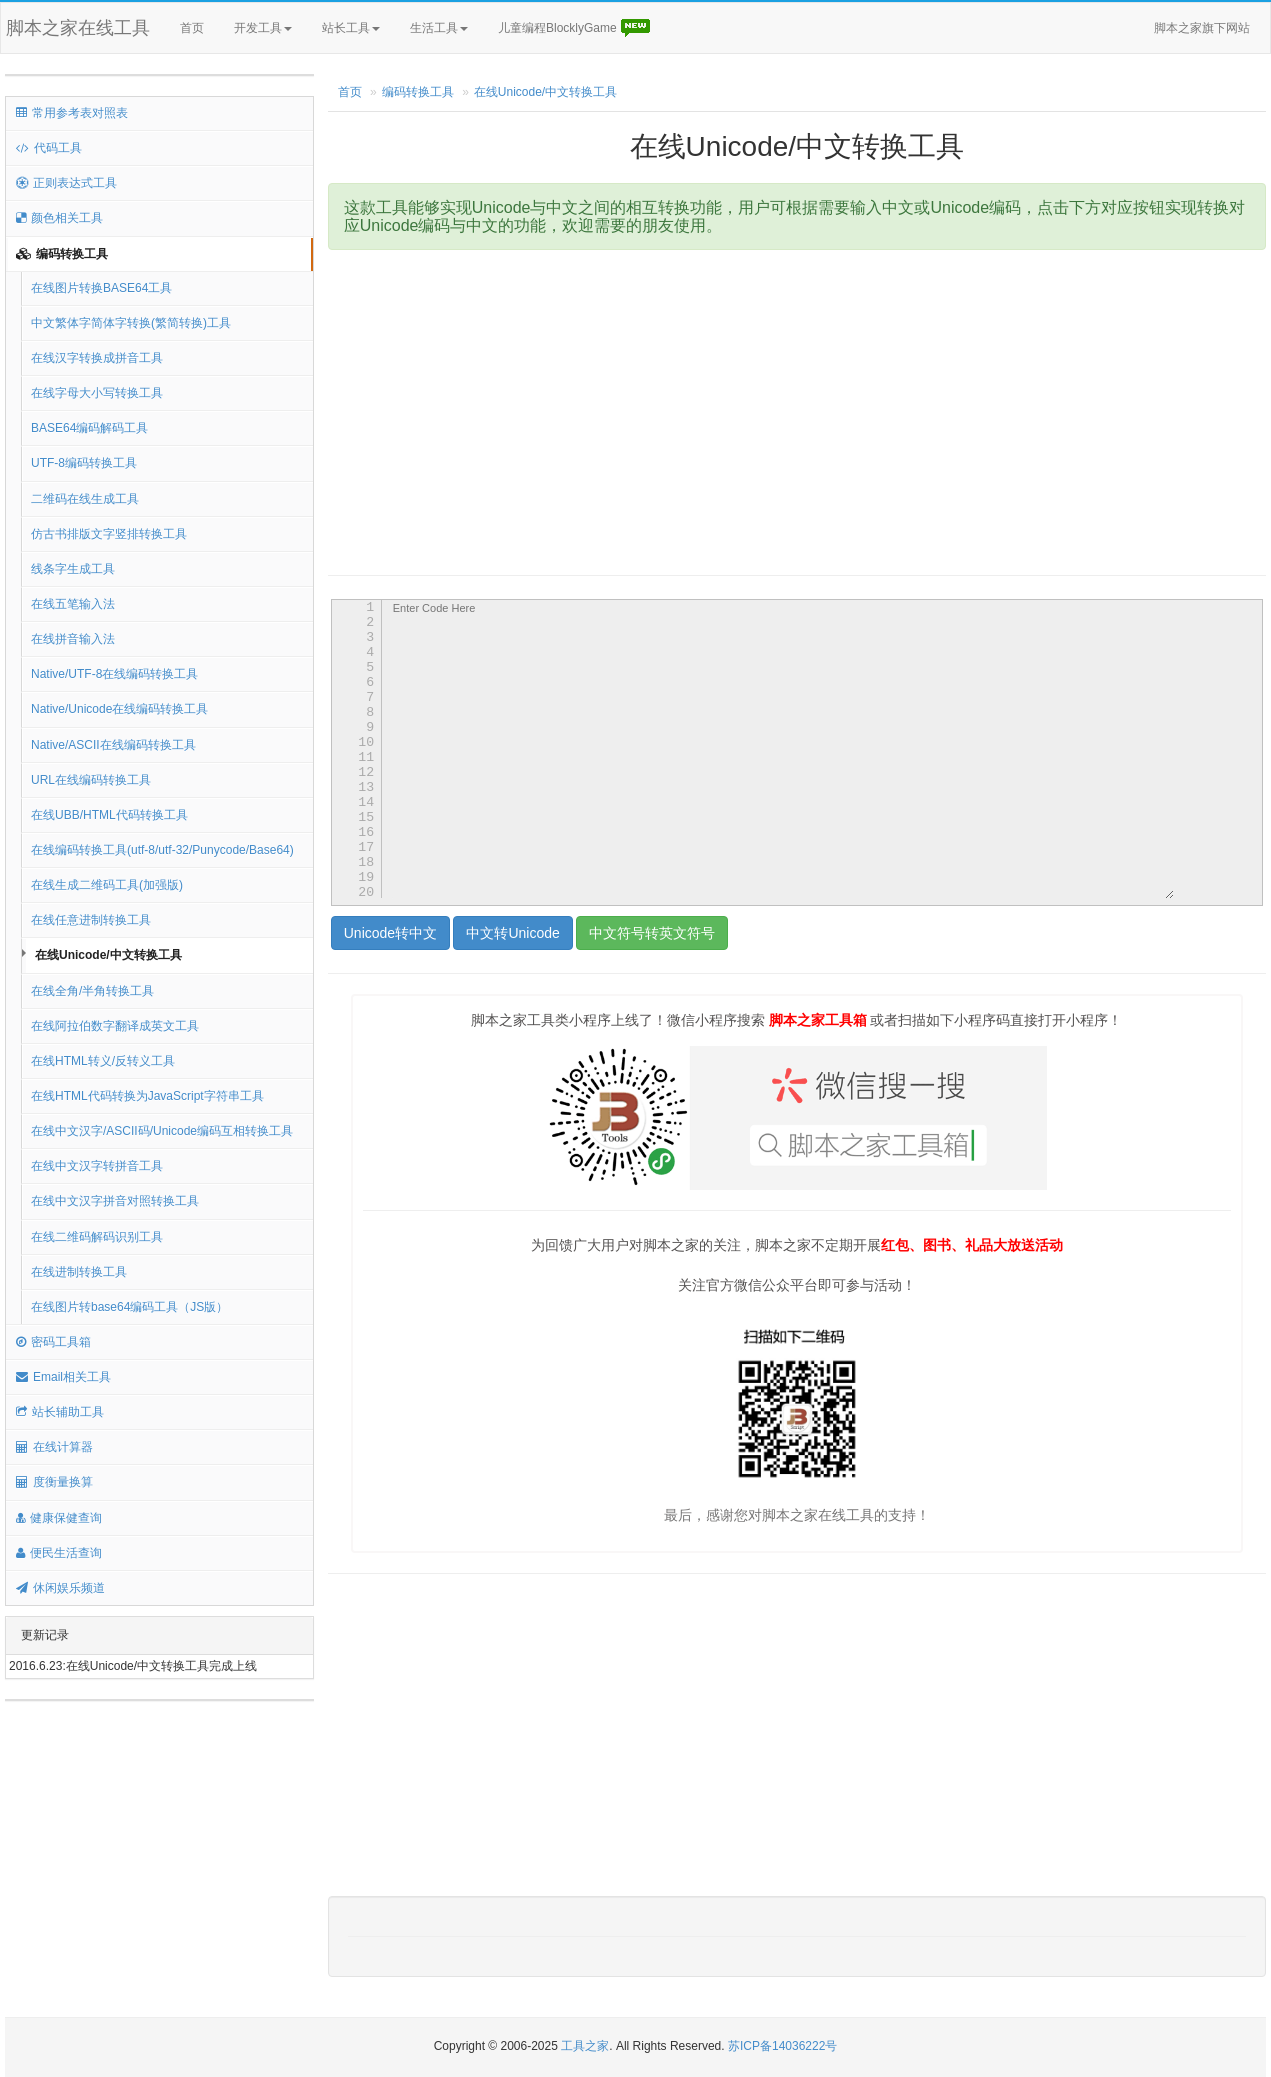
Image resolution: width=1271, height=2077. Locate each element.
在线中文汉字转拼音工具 (97, 1166)
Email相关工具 (63, 1377)
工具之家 (585, 2046)
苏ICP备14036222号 (782, 2046)
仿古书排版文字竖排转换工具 (109, 534)
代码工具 (49, 148)
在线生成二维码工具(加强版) (107, 885)
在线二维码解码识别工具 (97, 1237)
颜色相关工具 (59, 218)
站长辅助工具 (60, 1412)
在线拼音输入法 (73, 639)
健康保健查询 (59, 1518)
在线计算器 (54, 1447)
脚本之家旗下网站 (1202, 28)
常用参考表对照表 (72, 113)
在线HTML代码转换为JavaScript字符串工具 (147, 1096)
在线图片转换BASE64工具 (101, 288)
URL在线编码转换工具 (91, 780)
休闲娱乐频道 (60, 1588)
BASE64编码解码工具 (89, 428)
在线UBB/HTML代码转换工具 (109, 815)
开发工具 (263, 28)
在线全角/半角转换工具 (92, 991)
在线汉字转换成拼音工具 (97, 358)
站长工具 (351, 28)
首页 (192, 28)
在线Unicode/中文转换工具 (108, 955)
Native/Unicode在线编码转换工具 (119, 709)
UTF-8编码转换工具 (84, 463)
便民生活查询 (59, 1553)
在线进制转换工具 (79, 1272)
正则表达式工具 (66, 183)
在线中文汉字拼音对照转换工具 (115, 1201)
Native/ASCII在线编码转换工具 (113, 745)
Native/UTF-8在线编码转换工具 (114, 674)
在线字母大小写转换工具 (97, 393)
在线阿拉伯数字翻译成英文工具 (115, 1026)
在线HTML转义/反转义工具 (103, 1061)
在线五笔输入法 (73, 604)
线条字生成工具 (73, 569)
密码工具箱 (53, 1342)
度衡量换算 (54, 1482)
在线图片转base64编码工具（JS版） (129, 1307)
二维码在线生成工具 (85, 499)
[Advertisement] (758, 410)
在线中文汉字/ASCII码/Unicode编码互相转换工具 (162, 1131)
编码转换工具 (62, 254)
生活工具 (439, 28)
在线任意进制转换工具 (91, 920)
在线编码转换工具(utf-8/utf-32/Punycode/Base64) (162, 850)
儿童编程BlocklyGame (575, 29)
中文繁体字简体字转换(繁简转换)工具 (131, 323)
